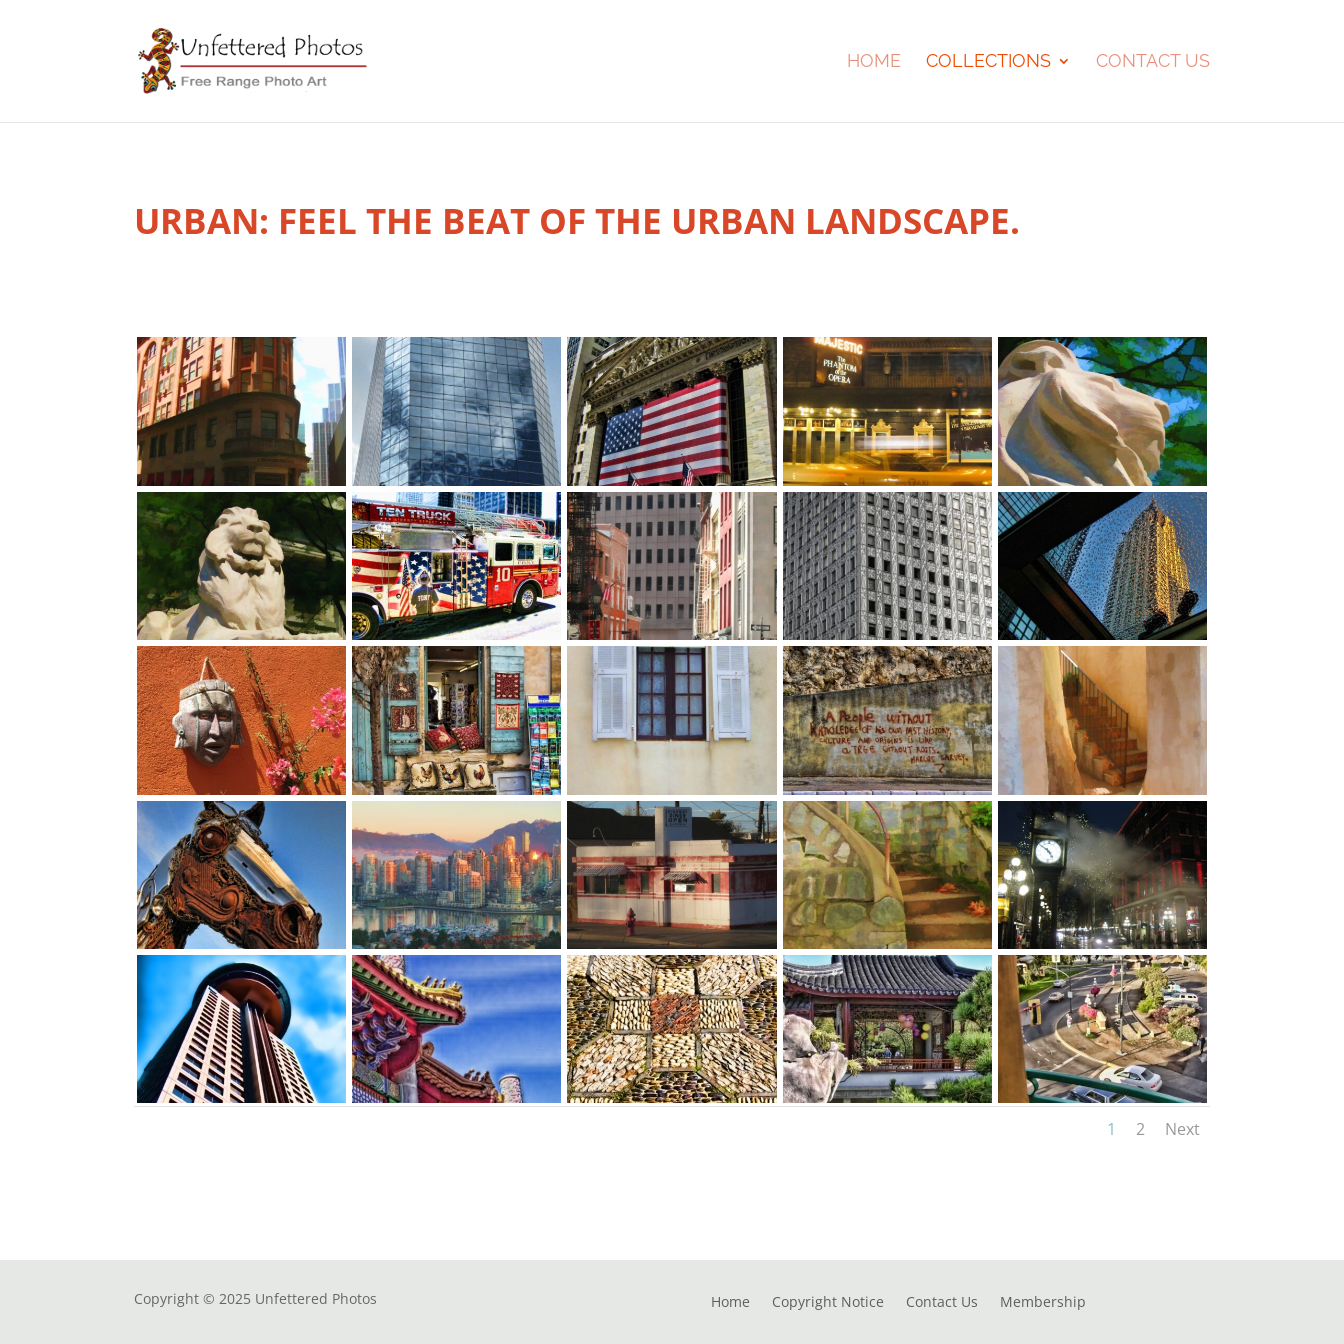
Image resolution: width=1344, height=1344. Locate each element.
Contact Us (1153, 62)
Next (1182, 1129)
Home (874, 62)
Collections (988, 62)
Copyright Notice (828, 1303)
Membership (1043, 1303)
